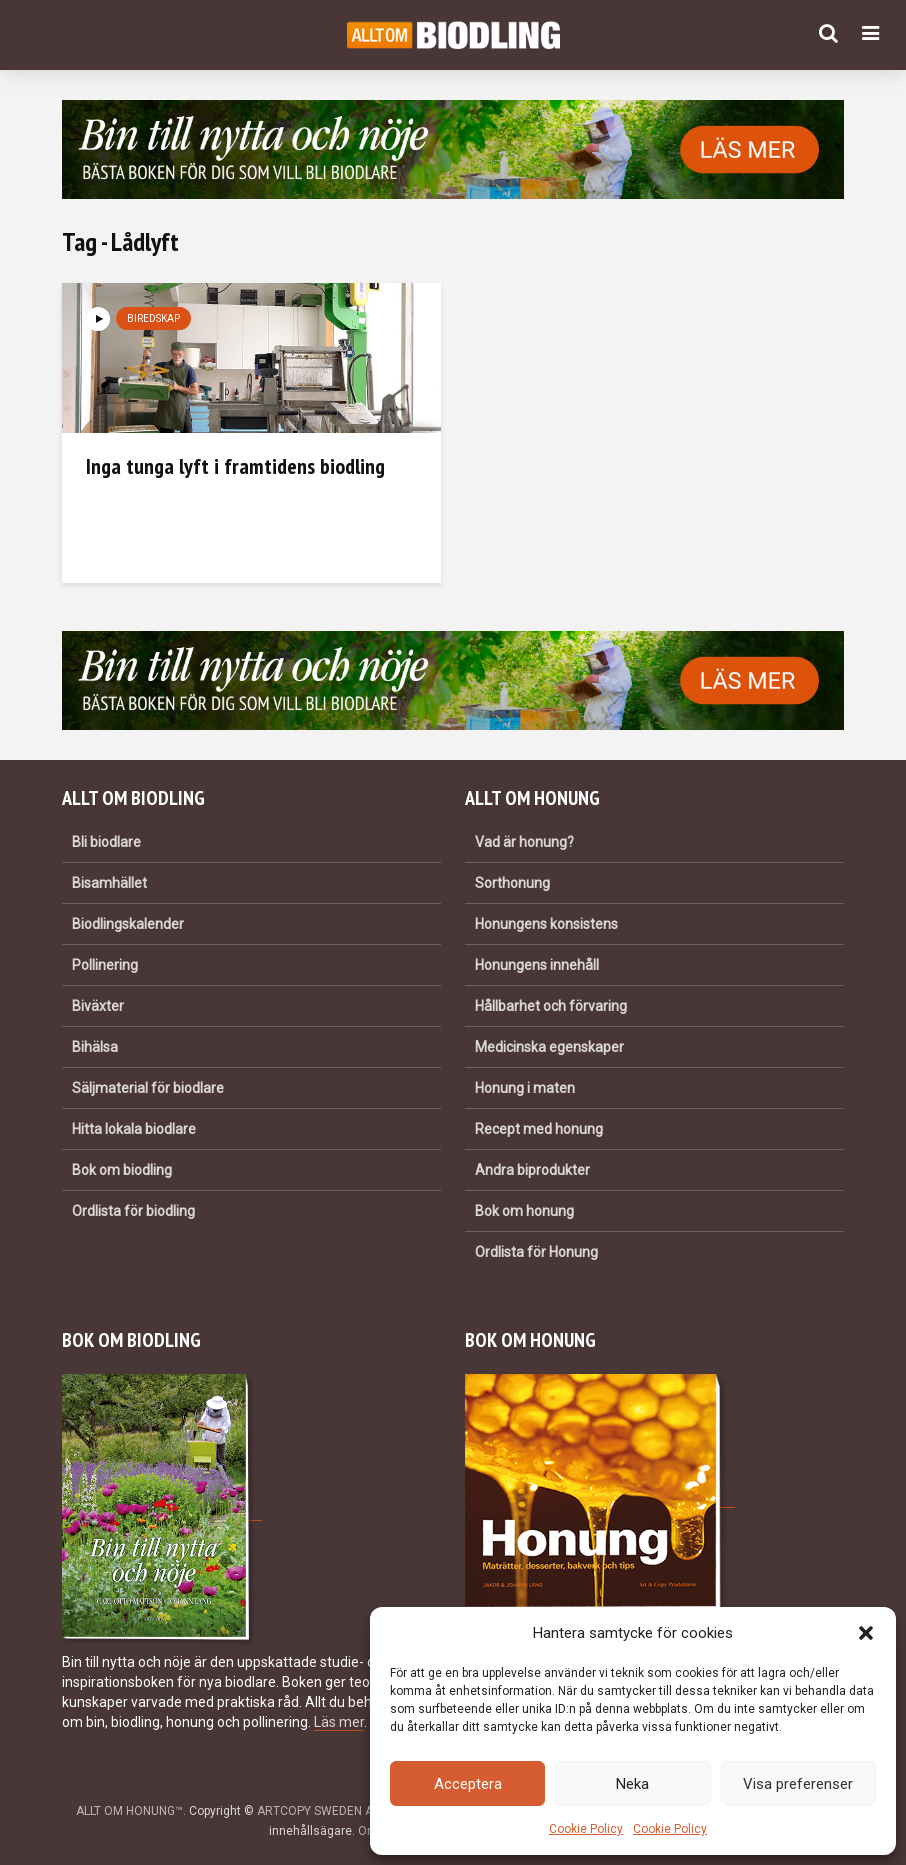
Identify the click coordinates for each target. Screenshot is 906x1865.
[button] (866, 1633)
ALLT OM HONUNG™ (129, 1811)
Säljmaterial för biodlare (148, 1088)
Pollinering (105, 965)
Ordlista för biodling (133, 1211)
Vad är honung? (524, 842)
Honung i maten (525, 1088)
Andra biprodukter (532, 1170)
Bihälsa (95, 1047)
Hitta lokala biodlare (134, 1129)
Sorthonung (512, 883)
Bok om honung (524, 1211)
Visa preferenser (798, 1784)
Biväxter (98, 1006)
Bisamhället (109, 883)
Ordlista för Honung (536, 1252)
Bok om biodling (122, 1170)
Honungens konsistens (546, 924)
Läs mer (339, 1722)
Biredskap (153, 318)
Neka (632, 1784)
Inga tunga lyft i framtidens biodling (235, 466)
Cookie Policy (586, 1829)
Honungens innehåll (537, 965)
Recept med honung (539, 1129)
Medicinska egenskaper (549, 1047)
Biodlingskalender (128, 924)
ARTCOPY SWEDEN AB (319, 1811)
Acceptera (468, 1784)
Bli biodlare (106, 842)
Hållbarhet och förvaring (551, 1006)
